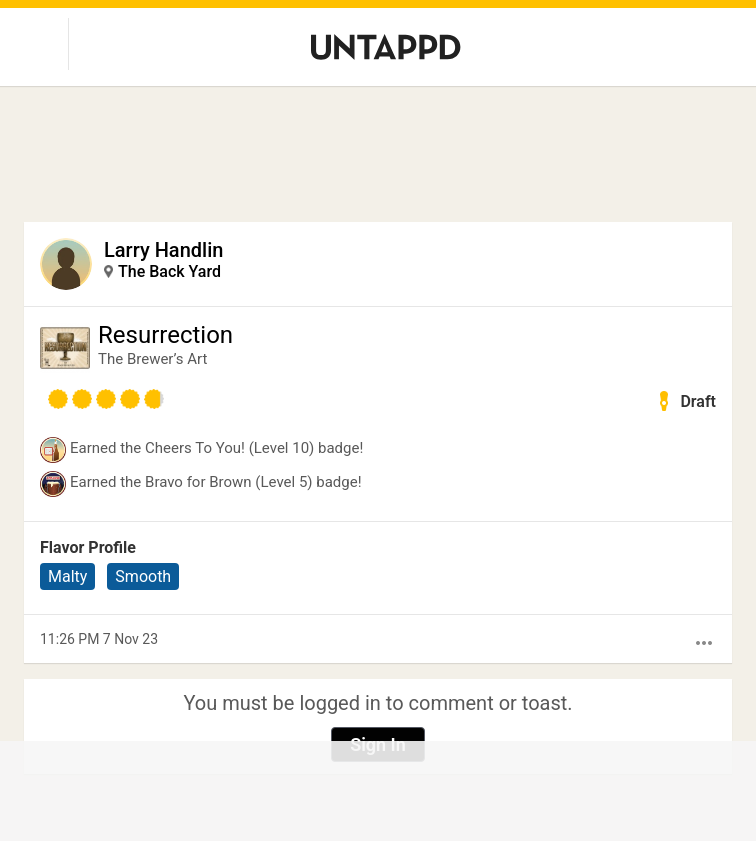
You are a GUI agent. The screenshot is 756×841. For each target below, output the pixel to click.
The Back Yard (169, 271)
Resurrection (165, 335)
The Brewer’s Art (152, 359)
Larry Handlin (163, 250)
